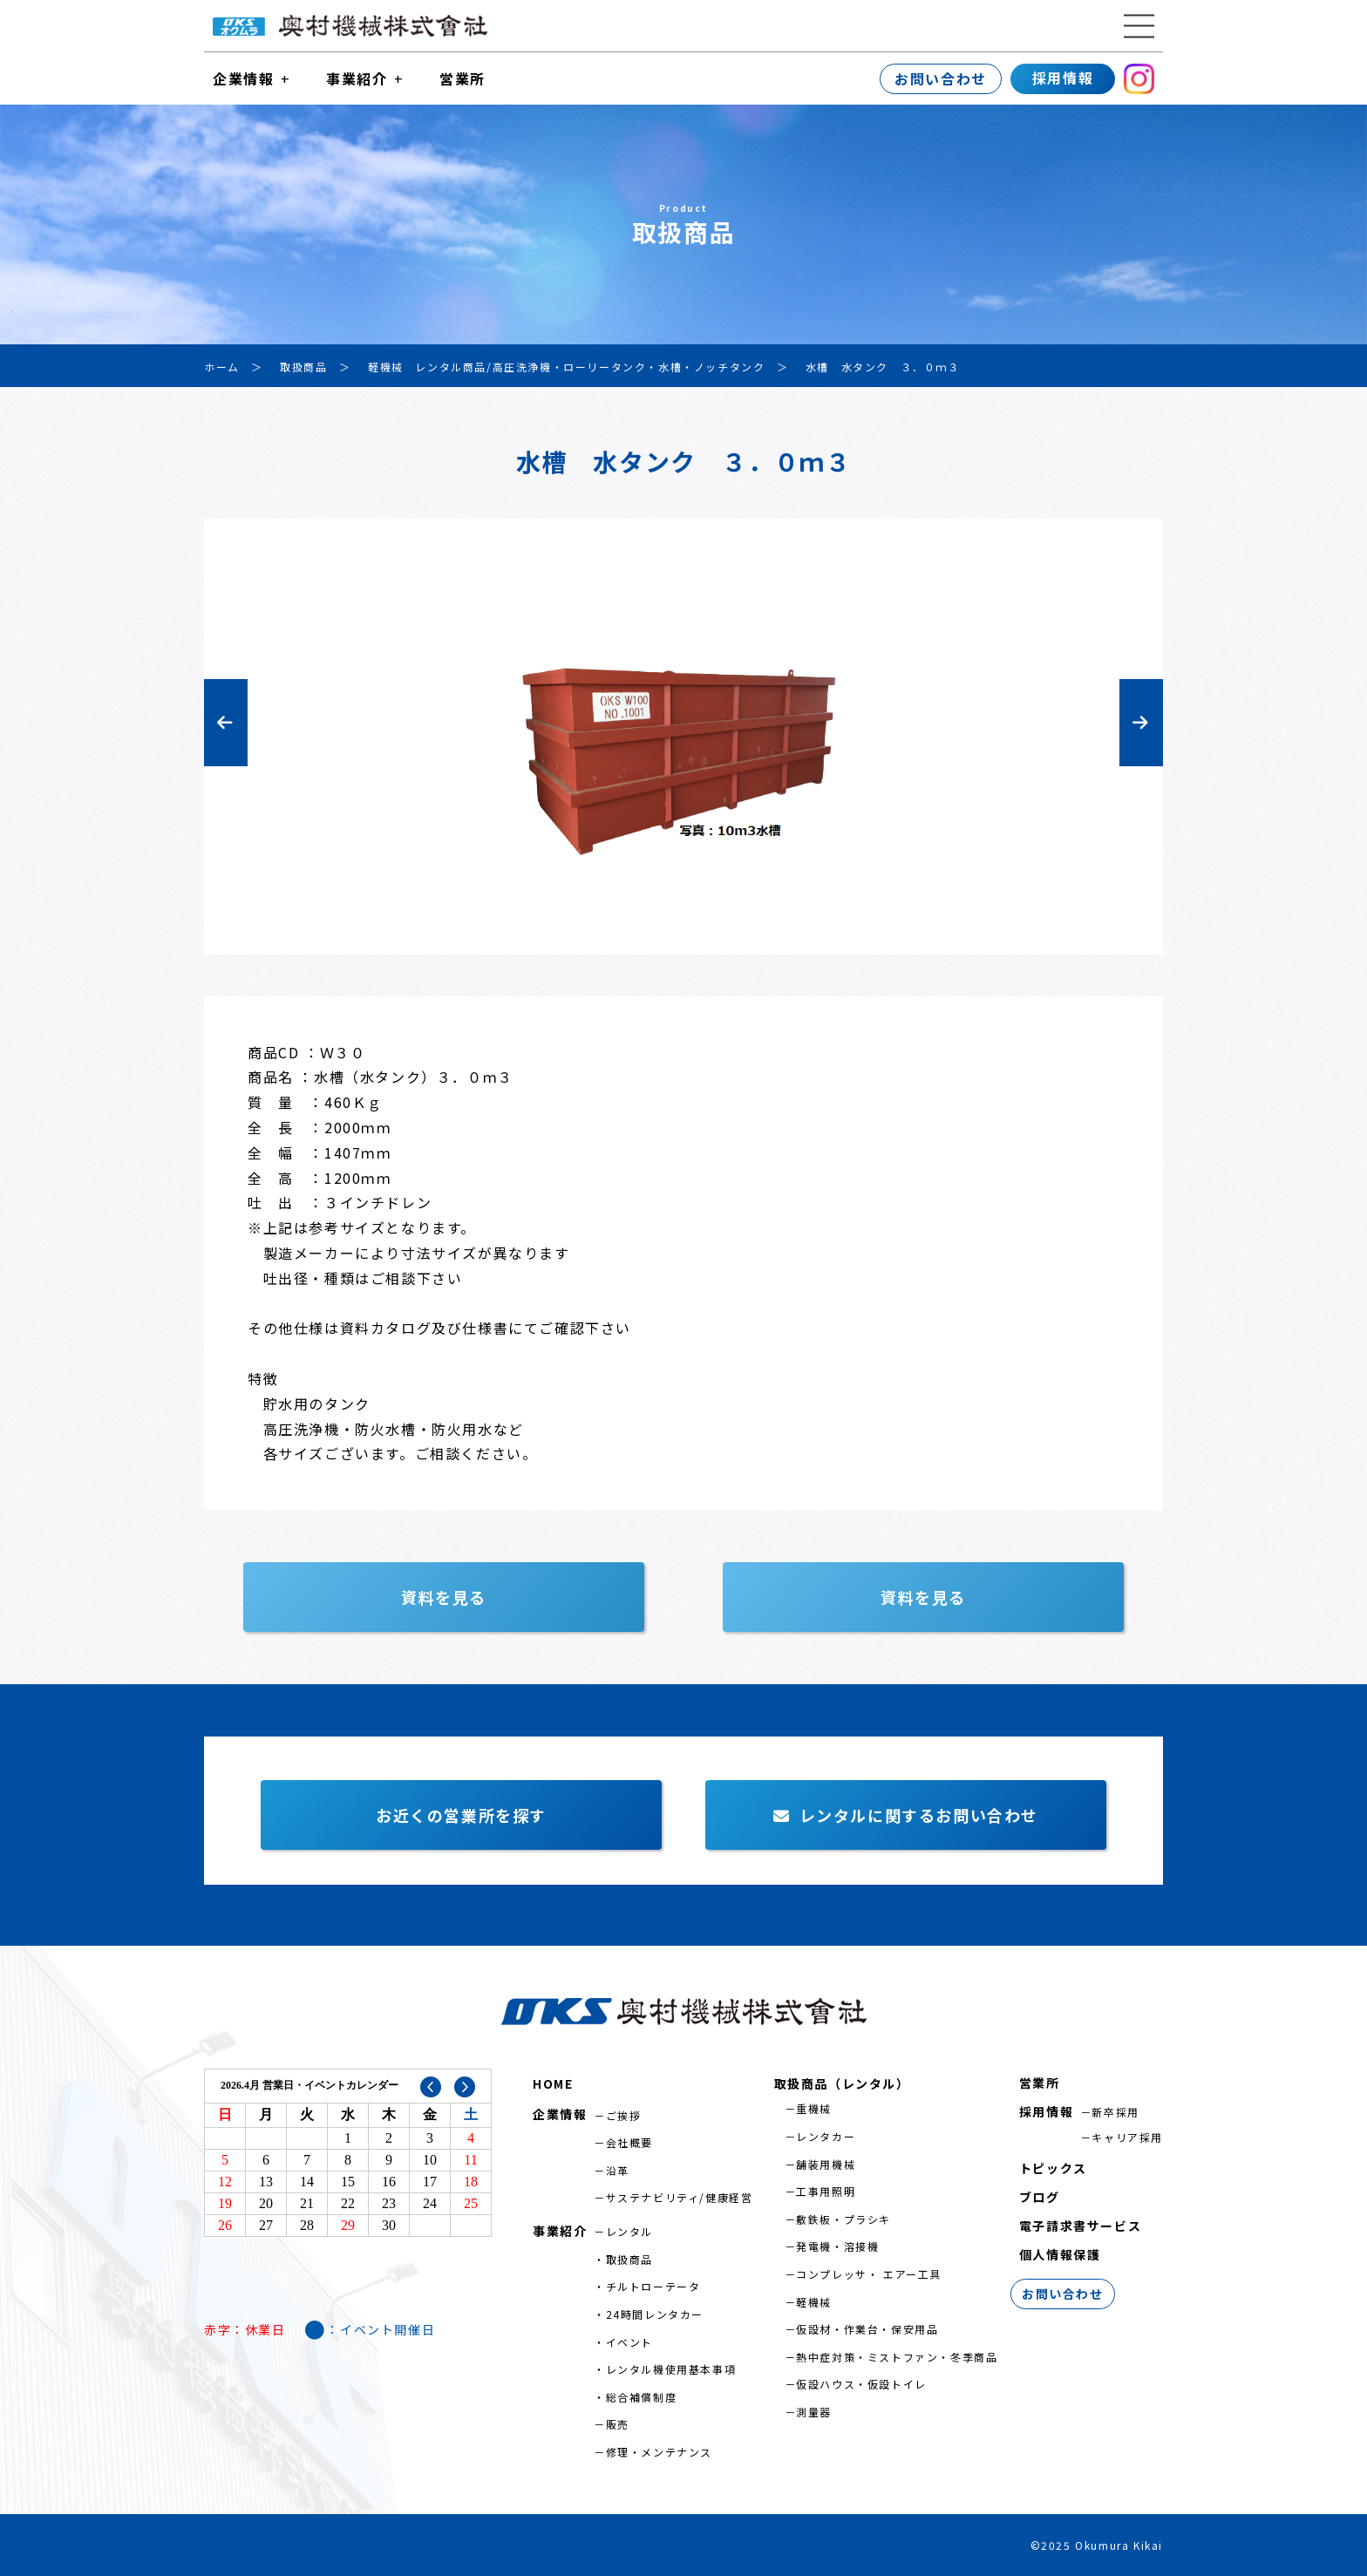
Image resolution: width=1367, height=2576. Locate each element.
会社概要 (629, 2142)
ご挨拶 (624, 2115)
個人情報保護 (1060, 2254)
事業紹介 (356, 78)
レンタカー (825, 2136)
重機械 (814, 2108)
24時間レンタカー (655, 2314)
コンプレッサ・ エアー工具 (869, 2274)
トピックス (1053, 2168)
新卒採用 (1115, 2111)
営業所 (462, 78)
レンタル (629, 2231)
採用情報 (1062, 77)
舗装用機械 (825, 2164)
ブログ (1039, 2197)
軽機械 (814, 2301)
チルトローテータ (653, 2286)
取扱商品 (629, 2259)
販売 (617, 2423)
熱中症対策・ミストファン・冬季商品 (896, 2356)
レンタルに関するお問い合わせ (905, 1815)
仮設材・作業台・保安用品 (867, 2328)
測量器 (814, 2411)
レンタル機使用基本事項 (671, 2369)
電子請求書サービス (1080, 2225)
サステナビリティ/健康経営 (679, 2197)
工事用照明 (825, 2191)
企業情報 (243, 78)
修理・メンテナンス (659, 2451)
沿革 (617, 2170)
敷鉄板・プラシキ (843, 2219)
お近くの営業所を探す (461, 1815)
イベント (629, 2342)
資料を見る (443, 1597)
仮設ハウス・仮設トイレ (861, 2383)
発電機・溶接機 (837, 2246)
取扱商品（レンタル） (842, 2083)
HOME (553, 2083)
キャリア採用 (1127, 2137)
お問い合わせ (940, 78)
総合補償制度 (641, 2396)
